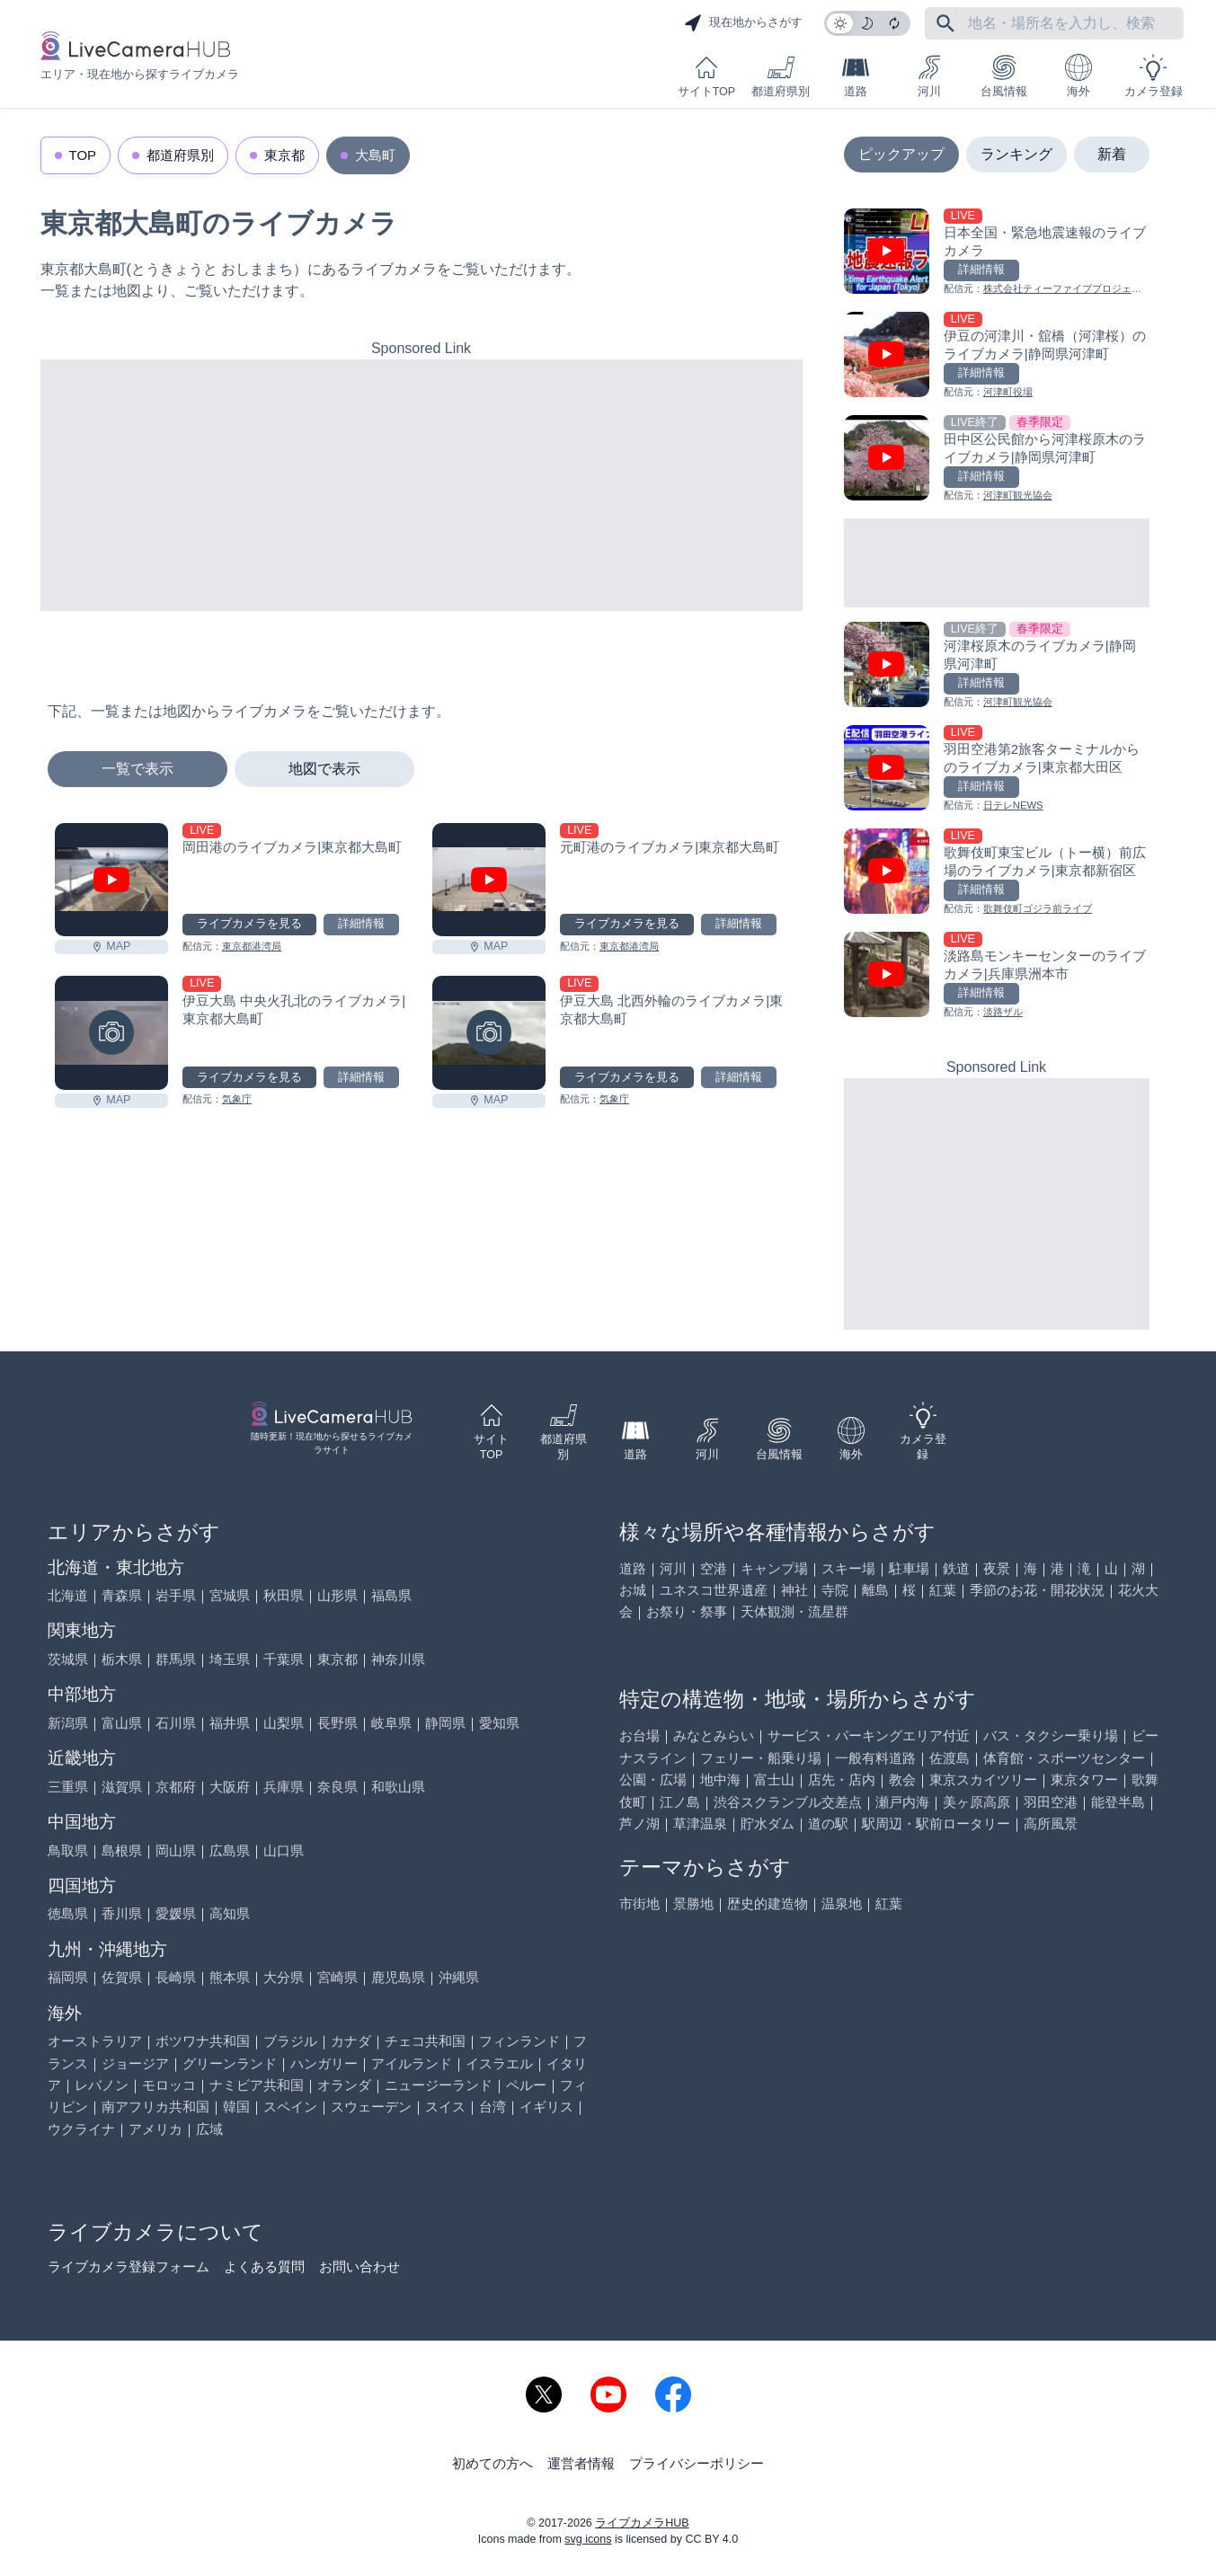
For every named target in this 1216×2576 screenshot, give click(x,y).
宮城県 (229, 1595)
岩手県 (175, 1595)
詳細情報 (361, 923)
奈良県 (337, 1786)
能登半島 (1118, 1802)
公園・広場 (653, 1779)
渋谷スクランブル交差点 (788, 1802)
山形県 (337, 1595)
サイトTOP (706, 76)
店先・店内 (841, 1779)
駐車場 (909, 1568)
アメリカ (155, 2129)
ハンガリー (324, 2063)
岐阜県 (391, 1723)
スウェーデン (371, 2106)
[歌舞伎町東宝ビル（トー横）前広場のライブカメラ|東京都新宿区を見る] (996, 872)
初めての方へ (492, 2463)
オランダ (344, 2085)
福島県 (391, 1595)
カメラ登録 (1153, 76)
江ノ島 (680, 1802)
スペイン (290, 2106)
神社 (794, 1590)
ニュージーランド (439, 2085)
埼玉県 (229, 1659)
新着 (1111, 154)
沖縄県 (459, 1977)
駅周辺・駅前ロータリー (936, 1823)
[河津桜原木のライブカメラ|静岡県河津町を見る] (996, 666)
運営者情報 (581, 2463)
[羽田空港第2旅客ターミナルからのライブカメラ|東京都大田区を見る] (996, 769)
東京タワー (1084, 1779)
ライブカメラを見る (249, 923)
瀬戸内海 (902, 1802)
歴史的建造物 (767, 1903)
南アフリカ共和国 (155, 2106)
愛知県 (499, 1723)
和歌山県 (398, 1786)
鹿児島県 (398, 1977)
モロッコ (169, 2085)
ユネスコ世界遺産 (714, 1590)
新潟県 (68, 1723)
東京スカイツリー (983, 1779)
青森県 (122, 1595)
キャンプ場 (774, 1568)
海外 (1078, 76)
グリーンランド (229, 2063)
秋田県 (283, 1595)
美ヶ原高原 (976, 1802)
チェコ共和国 (425, 2041)
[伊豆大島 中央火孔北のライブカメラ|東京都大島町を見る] (112, 1033)
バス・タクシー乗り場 (1050, 1735)
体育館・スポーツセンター (1064, 1758)
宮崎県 (337, 1977)
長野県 (337, 1723)
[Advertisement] (421, 485)
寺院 (834, 1590)
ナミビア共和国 (256, 2085)
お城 (632, 1590)
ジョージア (135, 2063)
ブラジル (290, 2041)
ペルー (526, 2085)
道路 (855, 76)
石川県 (175, 1723)
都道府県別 (780, 76)
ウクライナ (81, 2129)
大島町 (375, 155)
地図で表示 (324, 768)
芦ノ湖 (639, 1823)
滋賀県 (122, 1786)
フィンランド (519, 2041)
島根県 (122, 1850)
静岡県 (445, 1723)
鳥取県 (68, 1850)
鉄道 (956, 1568)
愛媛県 (175, 1913)
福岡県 (68, 1977)
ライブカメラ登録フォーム (128, 2266)
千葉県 (283, 1659)
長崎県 (175, 1977)
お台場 (639, 1735)
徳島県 (68, 1913)
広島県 (229, 1850)
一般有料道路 (875, 1758)
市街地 (639, 1903)
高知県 (229, 1913)
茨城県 (68, 1659)
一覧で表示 (137, 768)
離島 (875, 1590)
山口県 (283, 1850)
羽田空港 (1051, 1802)
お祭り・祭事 (686, 1611)
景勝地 (693, 1903)
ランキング (1016, 154)
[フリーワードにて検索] (945, 23)
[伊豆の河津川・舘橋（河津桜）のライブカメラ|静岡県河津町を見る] (996, 356)
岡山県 (175, 1850)
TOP (83, 155)
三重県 (68, 1786)
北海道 (68, 1595)
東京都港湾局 (251, 946)
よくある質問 (264, 2266)
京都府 (175, 1786)
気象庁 (237, 1098)
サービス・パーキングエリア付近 (869, 1735)
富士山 (774, 1779)
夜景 (996, 1568)
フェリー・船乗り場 (760, 1758)
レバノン (102, 2085)
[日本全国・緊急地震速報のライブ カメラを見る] (996, 252)
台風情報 (1004, 76)
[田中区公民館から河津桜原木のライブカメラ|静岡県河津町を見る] (996, 459)
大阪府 (229, 1786)
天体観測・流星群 (794, 1611)
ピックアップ (901, 154)
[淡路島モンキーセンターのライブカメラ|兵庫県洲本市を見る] (996, 976)
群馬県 (175, 1659)
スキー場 (848, 1568)
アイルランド (411, 2063)
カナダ (351, 2041)
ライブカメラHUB (641, 2523)
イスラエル (499, 2063)
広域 (209, 2129)
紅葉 (942, 1590)
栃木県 (122, 1659)
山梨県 (283, 1723)
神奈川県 (398, 1659)
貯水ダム (767, 1823)
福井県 (229, 1723)
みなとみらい (713, 1735)
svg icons (587, 2539)
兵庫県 (283, 1786)
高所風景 (1051, 1823)
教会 (902, 1779)
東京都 (284, 155)
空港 (713, 1568)
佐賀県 (122, 1977)
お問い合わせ (359, 2266)
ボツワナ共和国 (202, 2041)
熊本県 (229, 1977)
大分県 (283, 1977)
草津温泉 (700, 1823)
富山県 (122, 1723)
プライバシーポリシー (696, 2463)
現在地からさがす (743, 23)
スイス (445, 2106)
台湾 (492, 2106)
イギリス (546, 2106)
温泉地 (841, 1903)
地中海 (720, 1779)
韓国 (236, 2106)
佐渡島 (949, 1758)
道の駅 (828, 1823)
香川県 (122, 1913)
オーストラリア (95, 2041)
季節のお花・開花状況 (1037, 1590)
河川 (929, 76)
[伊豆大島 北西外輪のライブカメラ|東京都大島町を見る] (489, 1033)
